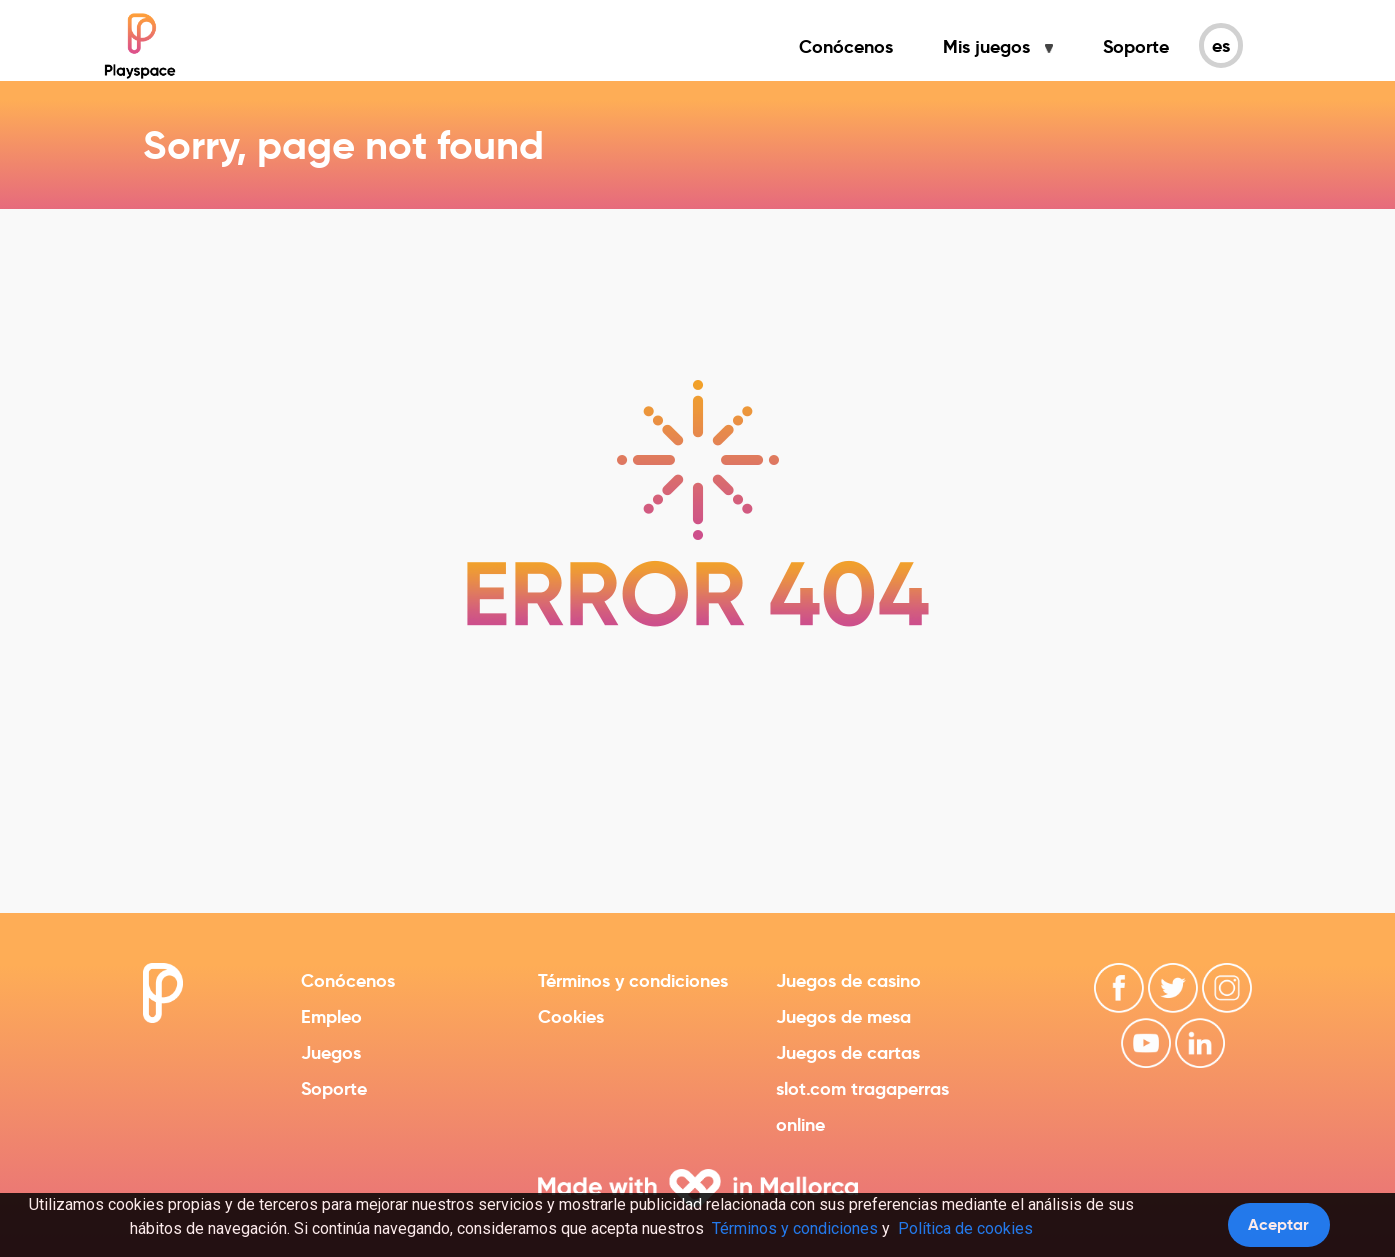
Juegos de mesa (843, 1016)
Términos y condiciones (633, 980)
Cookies (571, 1016)
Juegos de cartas (848, 1052)
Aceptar (1278, 1224)
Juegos (331, 1052)
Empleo (331, 1016)
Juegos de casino (848, 980)
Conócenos (846, 46)
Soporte (1136, 46)
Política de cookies (965, 1228)
